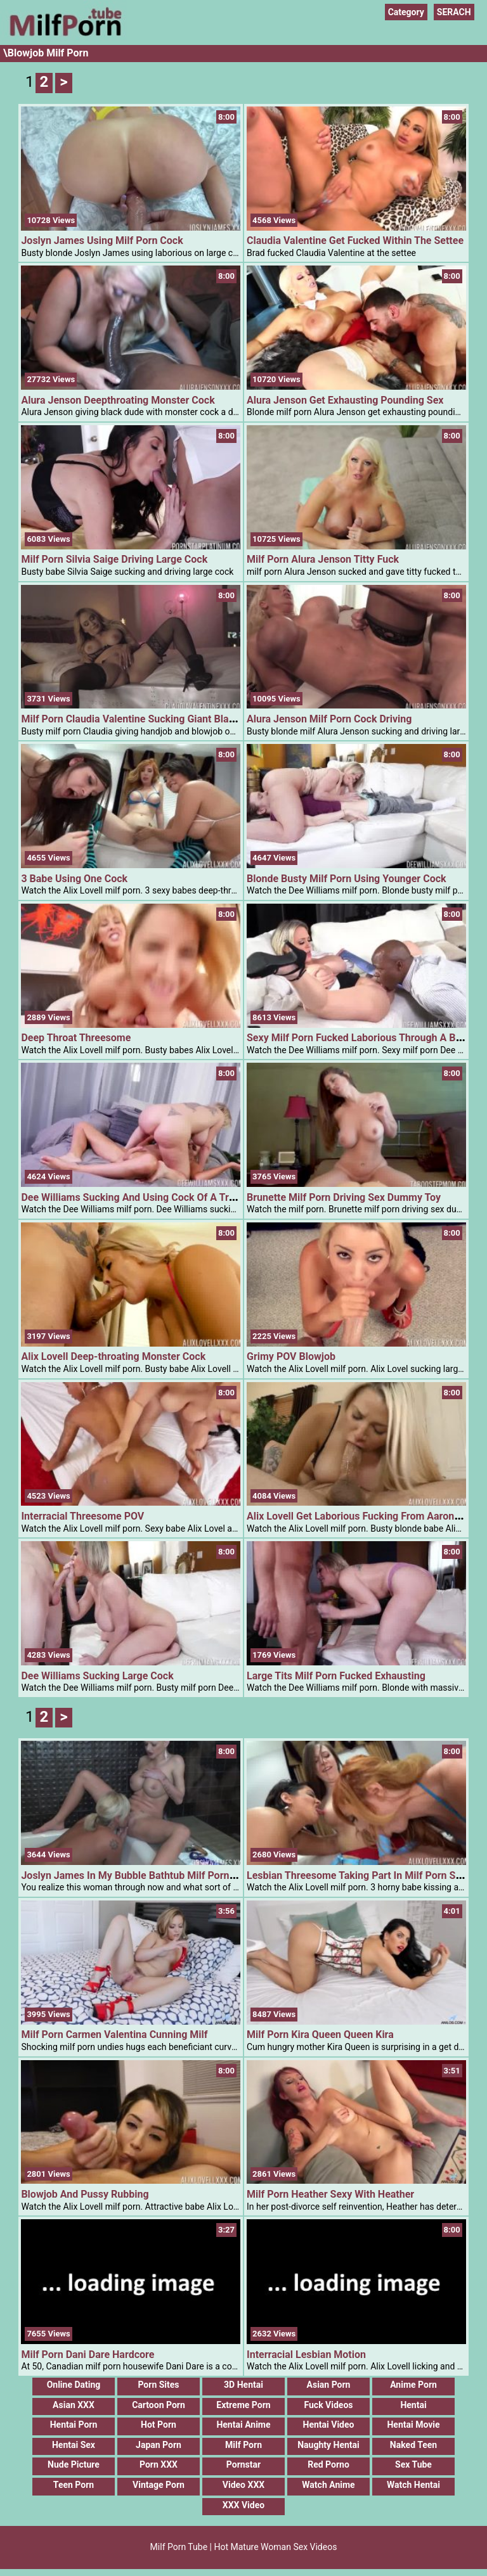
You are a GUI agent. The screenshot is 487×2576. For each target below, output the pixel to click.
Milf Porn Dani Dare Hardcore (87, 2358)
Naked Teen (413, 2449)
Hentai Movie (413, 2428)
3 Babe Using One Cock (74, 879)
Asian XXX (73, 2408)
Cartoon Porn (158, 2408)
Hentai (413, 2408)
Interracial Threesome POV (82, 1517)
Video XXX (243, 2488)
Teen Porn (73, 2488)
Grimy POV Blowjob (291, 1356)
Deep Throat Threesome (76, 1038)
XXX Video (243, 2508)
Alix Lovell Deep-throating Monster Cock (113, 1356)
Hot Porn (158, 2428)
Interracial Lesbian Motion (306, 2358)
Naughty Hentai (328, 2449)
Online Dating (74, 2388)
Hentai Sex (73, 2449)
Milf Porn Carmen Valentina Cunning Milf (114, 2038)
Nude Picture (74, 2468)
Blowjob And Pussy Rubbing (84, 2198)
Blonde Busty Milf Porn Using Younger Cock (346, 879)
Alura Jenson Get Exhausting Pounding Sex (345, 400)
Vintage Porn (159, 2488)
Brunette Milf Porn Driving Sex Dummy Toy (344, 1197)
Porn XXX (159, 2468)
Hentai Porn (74, 2428)
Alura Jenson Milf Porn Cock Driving (329, 719)
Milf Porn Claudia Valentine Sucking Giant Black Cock (142, 719)
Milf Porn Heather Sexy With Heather (330, 2198)
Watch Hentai (413, 2488)
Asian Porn (329, 2388)
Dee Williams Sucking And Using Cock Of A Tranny (135, 1197)
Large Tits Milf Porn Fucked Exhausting (336, 1677)
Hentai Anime (243, 2428)
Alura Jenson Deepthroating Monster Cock (117, 400)
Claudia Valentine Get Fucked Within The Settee (355, 240)
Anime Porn (413, 2388)
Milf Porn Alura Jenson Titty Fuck (323, 559)
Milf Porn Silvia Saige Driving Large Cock (114, 559)
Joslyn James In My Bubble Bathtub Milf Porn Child (138, 1877)
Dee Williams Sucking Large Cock (97, 1677)
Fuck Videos (328, 2408)
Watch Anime (328, 2488)
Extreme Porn (243, 2408)
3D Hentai (243, 2388)
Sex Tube (413, 2468)
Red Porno (328, 2468)
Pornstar (243, 2468)
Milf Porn (243, 2449)
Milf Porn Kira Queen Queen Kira (320, 2038)
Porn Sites (158, 2388)
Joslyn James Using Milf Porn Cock (102, 240)
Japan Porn (158, 2449)
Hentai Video (328, 2428)
